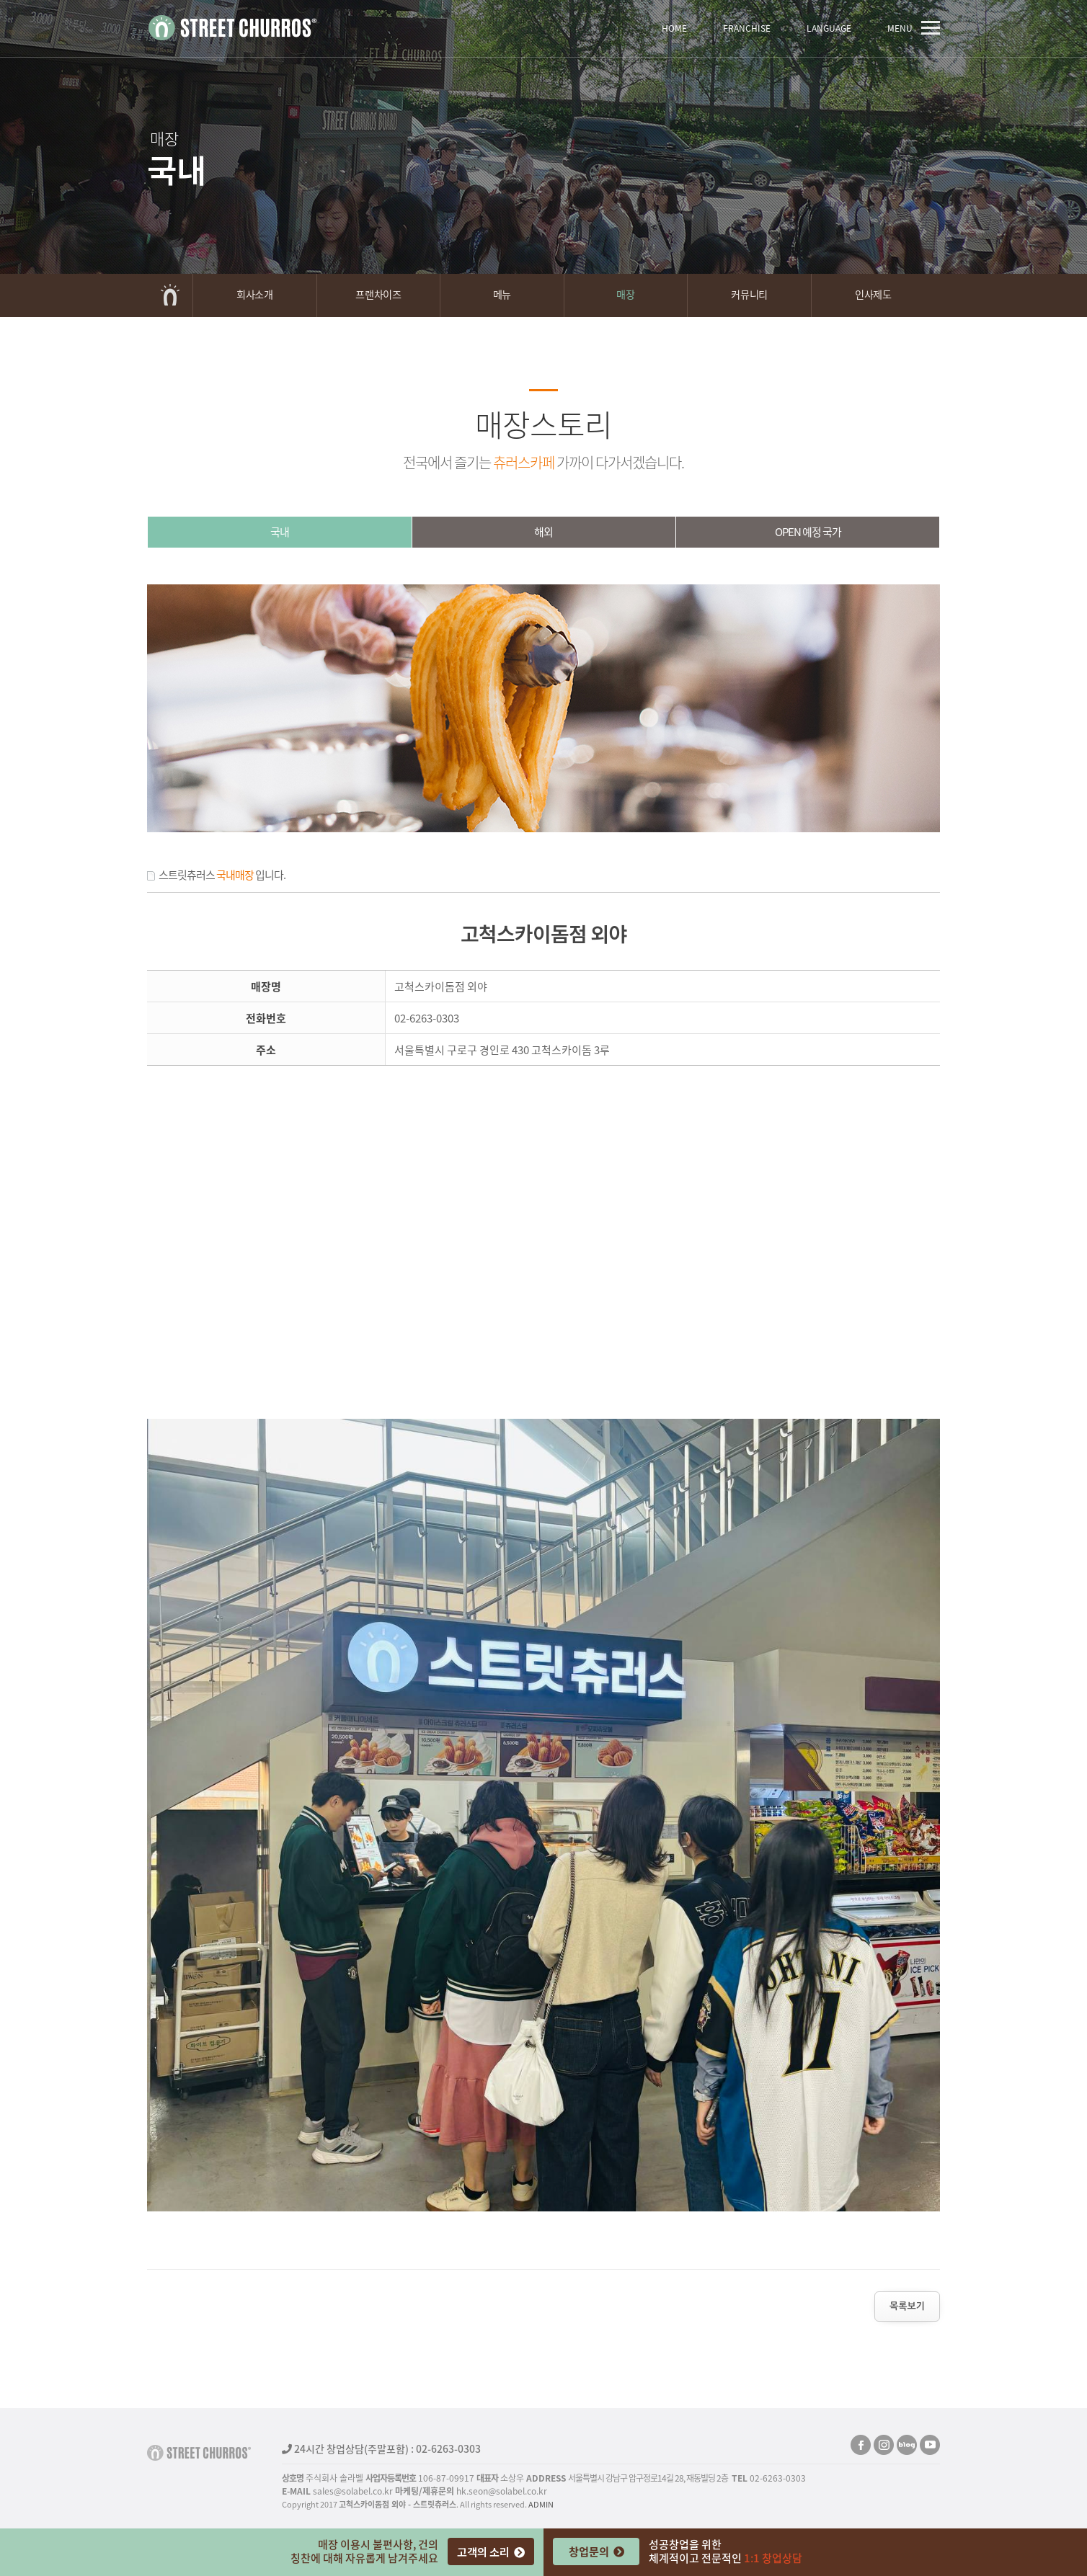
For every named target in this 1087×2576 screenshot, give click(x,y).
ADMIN (541, 2504)
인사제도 (873, 294)
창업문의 (596, 2551)
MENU (913, 28)
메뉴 (502, 294)
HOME (674, 28)
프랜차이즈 (378, 294)
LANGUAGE (829, 28)
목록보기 (907, 2306)
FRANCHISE (747, 28)
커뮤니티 (749, 294)
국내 (279, 532)
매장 (625, 294)
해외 (543, 532)
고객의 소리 (491, 2551)
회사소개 (254, 294)
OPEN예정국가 (808, 532)
